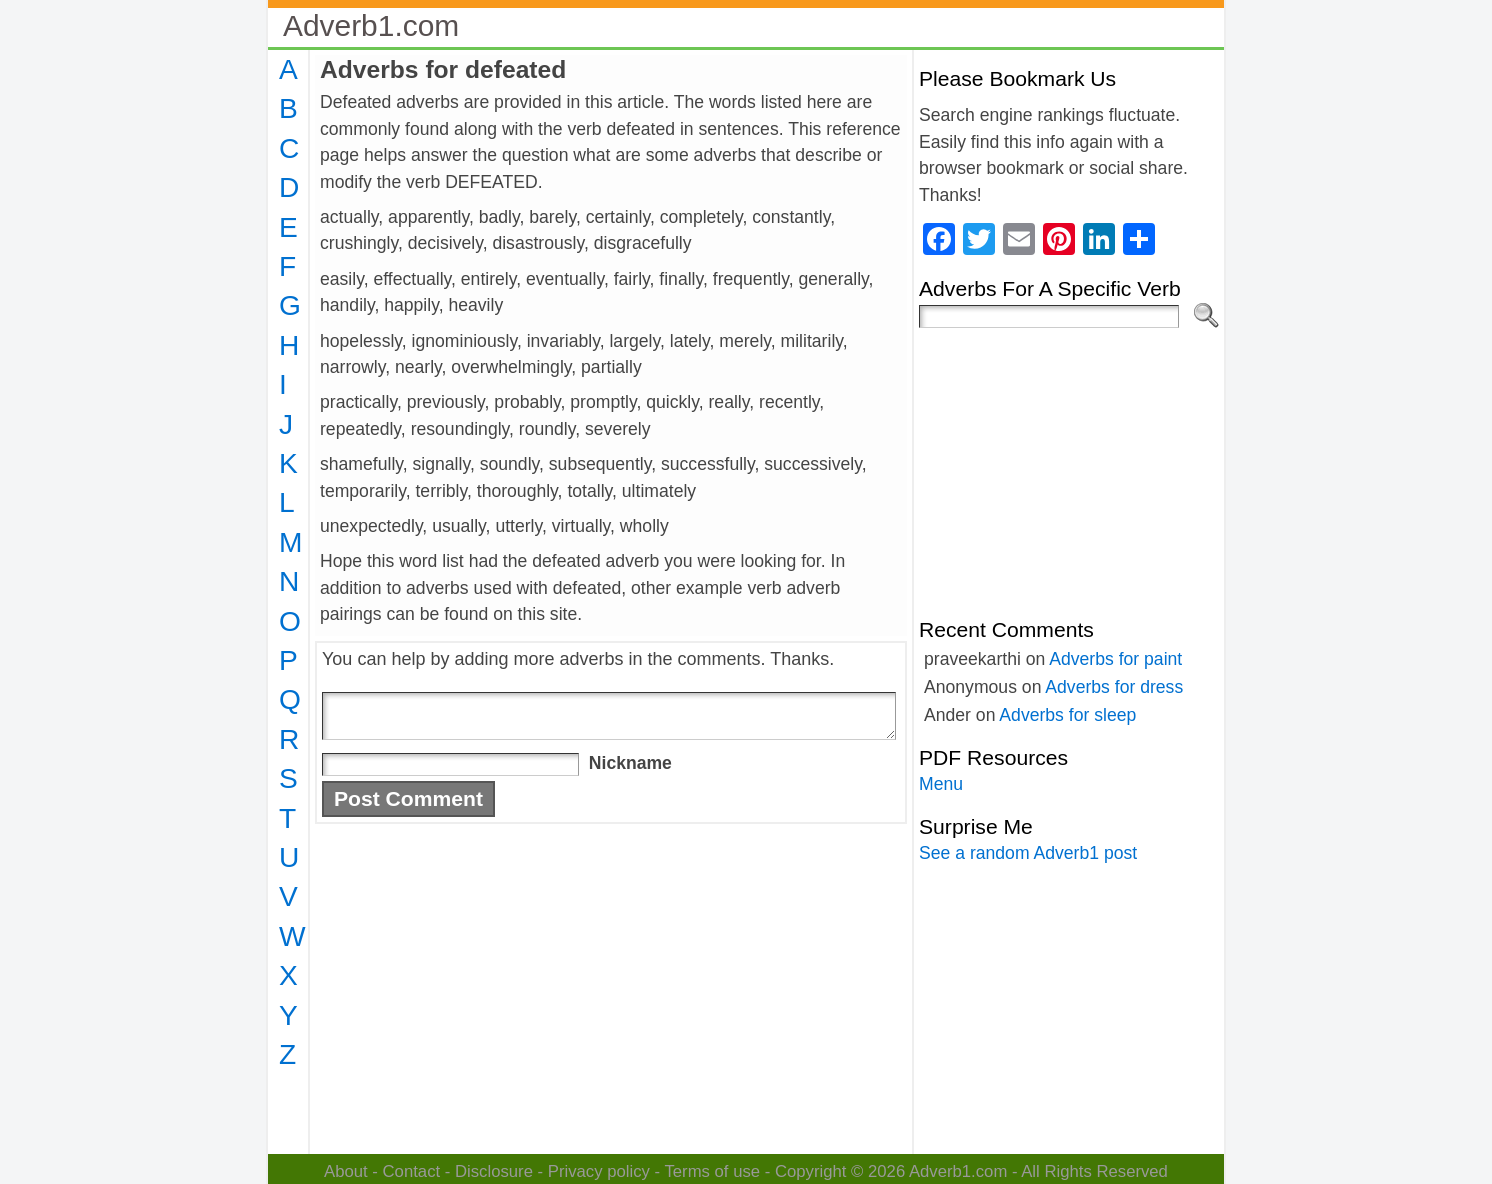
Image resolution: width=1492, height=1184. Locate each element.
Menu (941, 784)
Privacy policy (599, 1171)
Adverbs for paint (1115, 659)
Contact (412, 1171)
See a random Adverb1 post (1028, 853)
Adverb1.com (371, 25)
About (346, 1171)
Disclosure (494, 1171)
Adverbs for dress (1114, 687)
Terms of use (712, 1171)
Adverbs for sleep (1067, 715)
